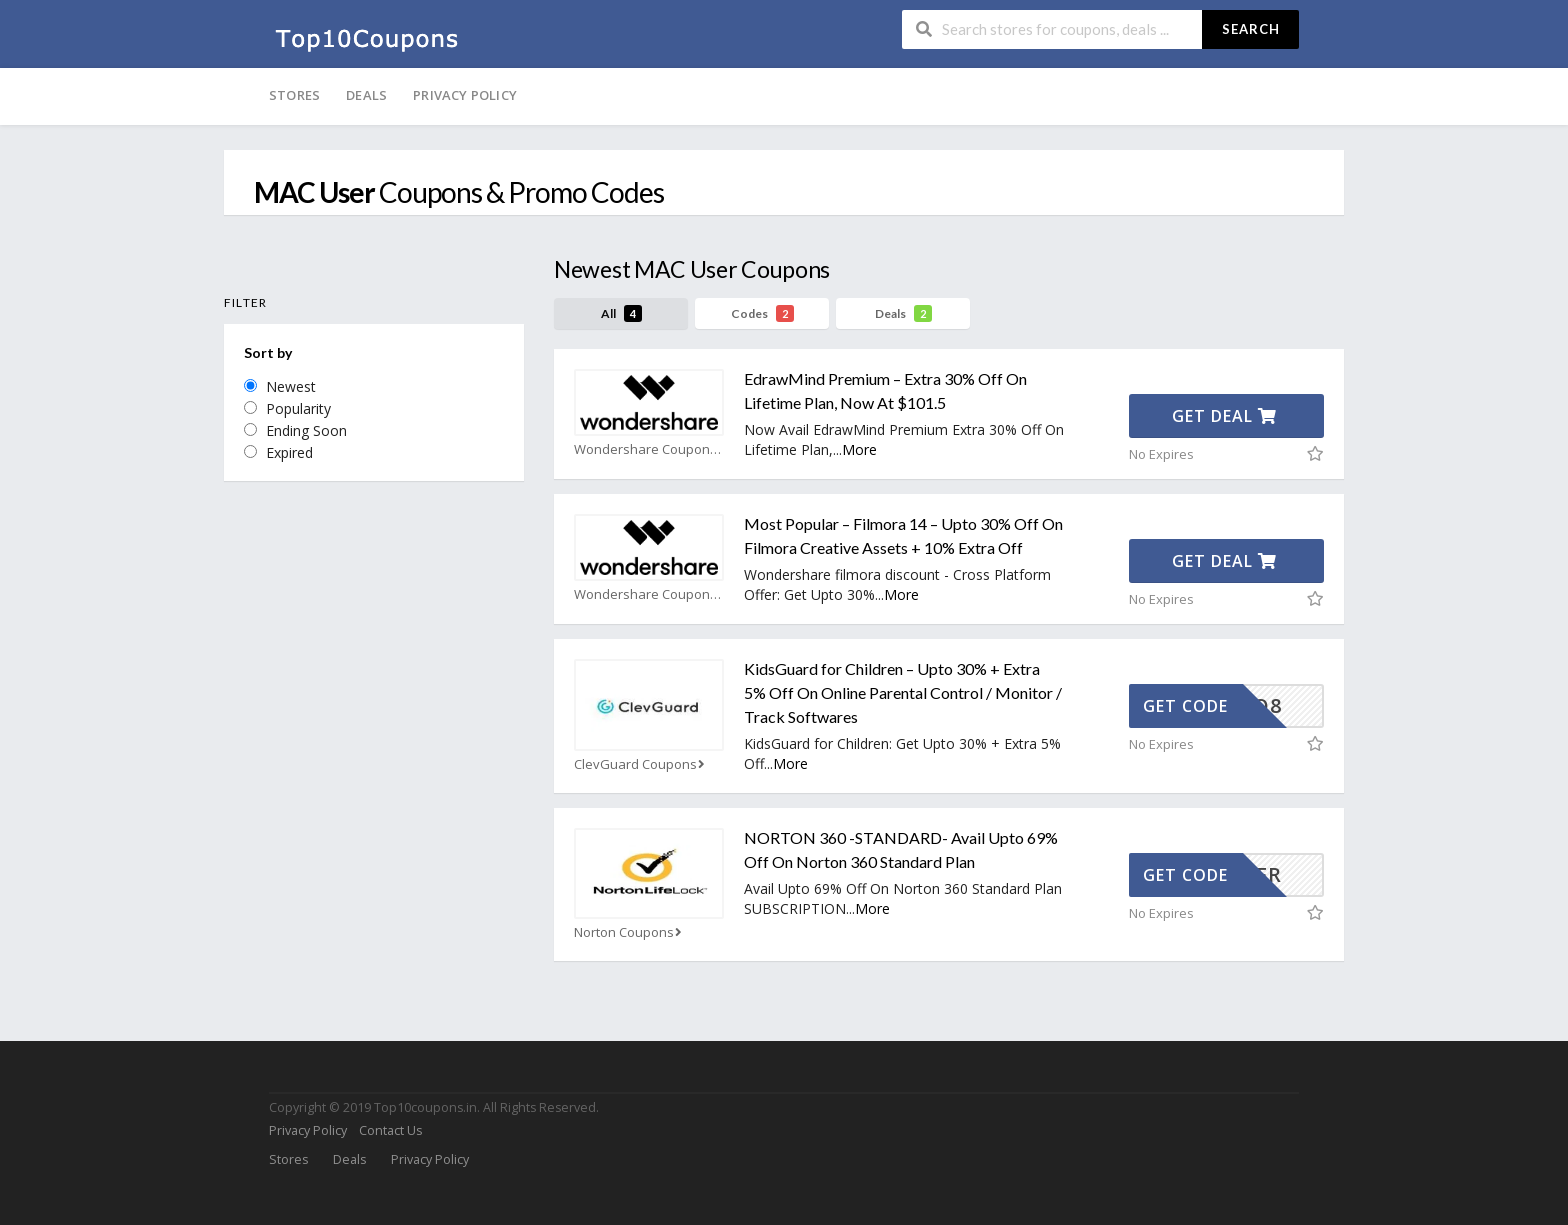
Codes (762, 313)
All (621, 313)
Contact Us (390, 1130)
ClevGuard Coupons (641, 764)
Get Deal (1224, 416)
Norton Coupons (630, 932)
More (859, 449)
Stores (294, 95)
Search (1251, 29)
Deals (366, 95)
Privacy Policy (465, 95)
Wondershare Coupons (649, 449)
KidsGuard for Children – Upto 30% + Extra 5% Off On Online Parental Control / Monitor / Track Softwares (903, 692)
